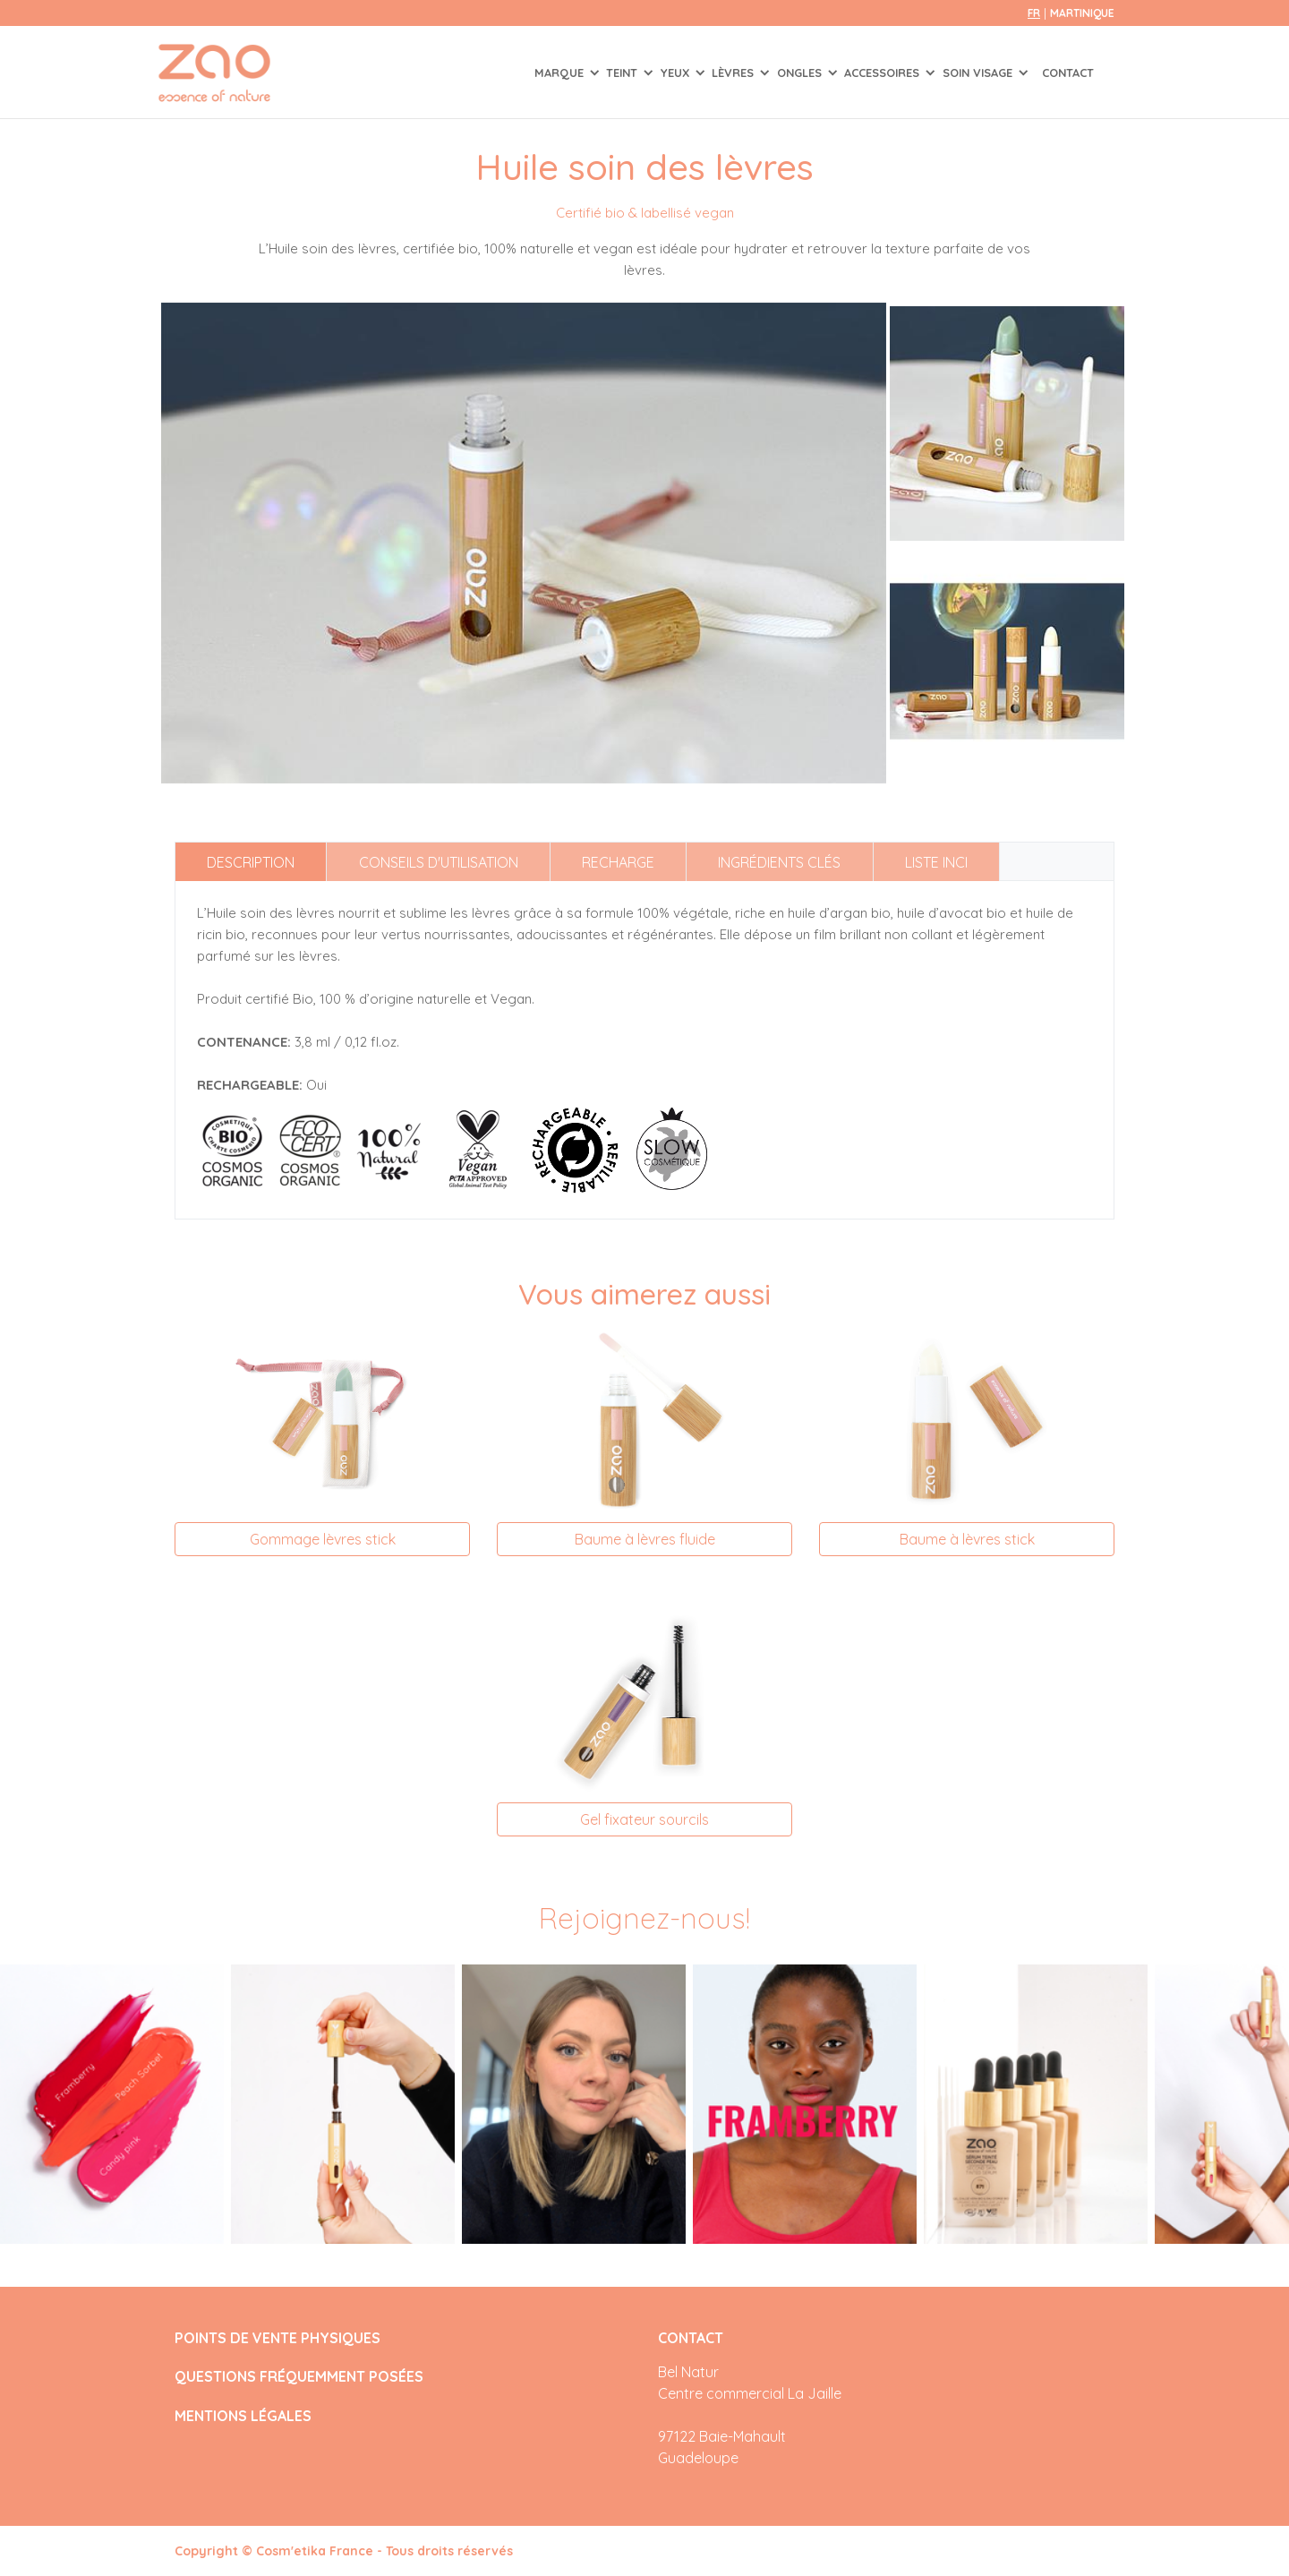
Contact (1068, 72)
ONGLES (801, 72)
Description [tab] (251, 862)
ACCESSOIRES (883, 72)
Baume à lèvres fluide (645, 1539)
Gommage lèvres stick (323, 1539)
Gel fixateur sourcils (644, 1819)
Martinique (1082, 13)
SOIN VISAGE (979, 72)
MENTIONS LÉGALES (243, 2416)
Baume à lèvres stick (967, 1539)
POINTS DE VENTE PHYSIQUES (277, 2338)
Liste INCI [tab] (936, 862)
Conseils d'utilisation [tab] (438, 862)
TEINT (623, 72)
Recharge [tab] (618, 862)
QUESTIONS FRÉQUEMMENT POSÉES (299, 2376)
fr (1034, 13)
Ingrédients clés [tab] (779, 862)
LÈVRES (734, 72)
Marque (560, 72)
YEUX (677, 72)
